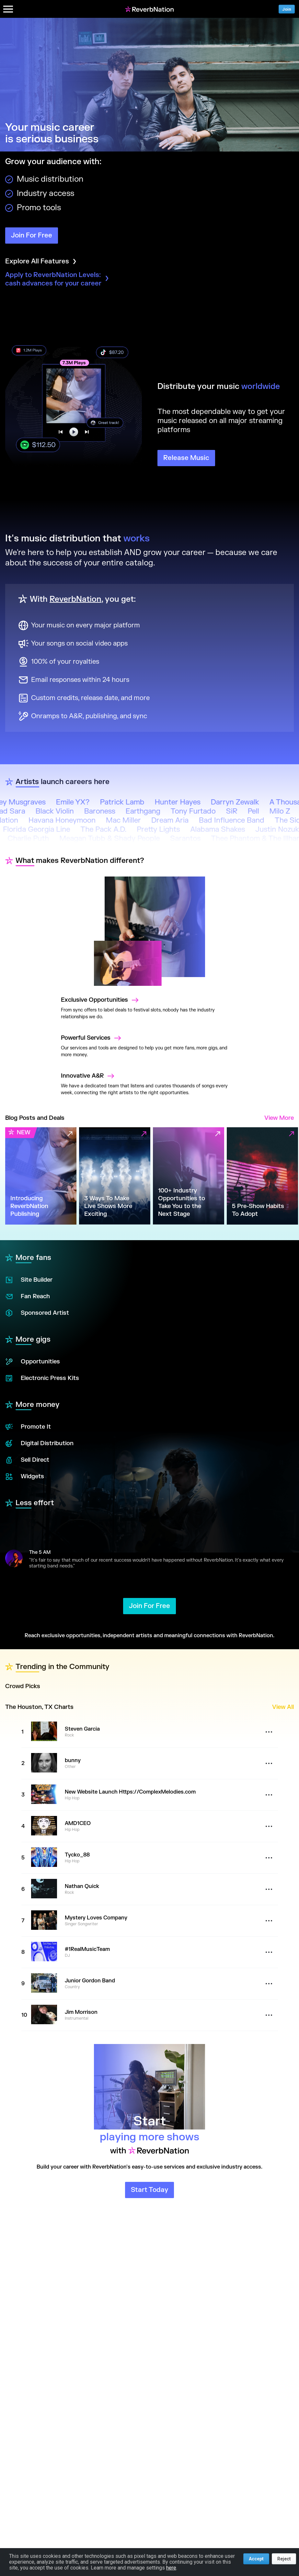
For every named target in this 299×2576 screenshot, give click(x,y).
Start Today (149, 2190)
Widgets (24, 1477)
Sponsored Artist (37, 1313)
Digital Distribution (39, 1443)
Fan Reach (27, 1296)
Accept (256, 2558)
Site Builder (28, 1280)
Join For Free (31, 235)
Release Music (186, 458)
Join (286, 8)
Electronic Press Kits (42, 1378)
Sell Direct (27, 1460)
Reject (284, 2558)
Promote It (28, 1427)
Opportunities (32, 1362)
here (171, 2568)
